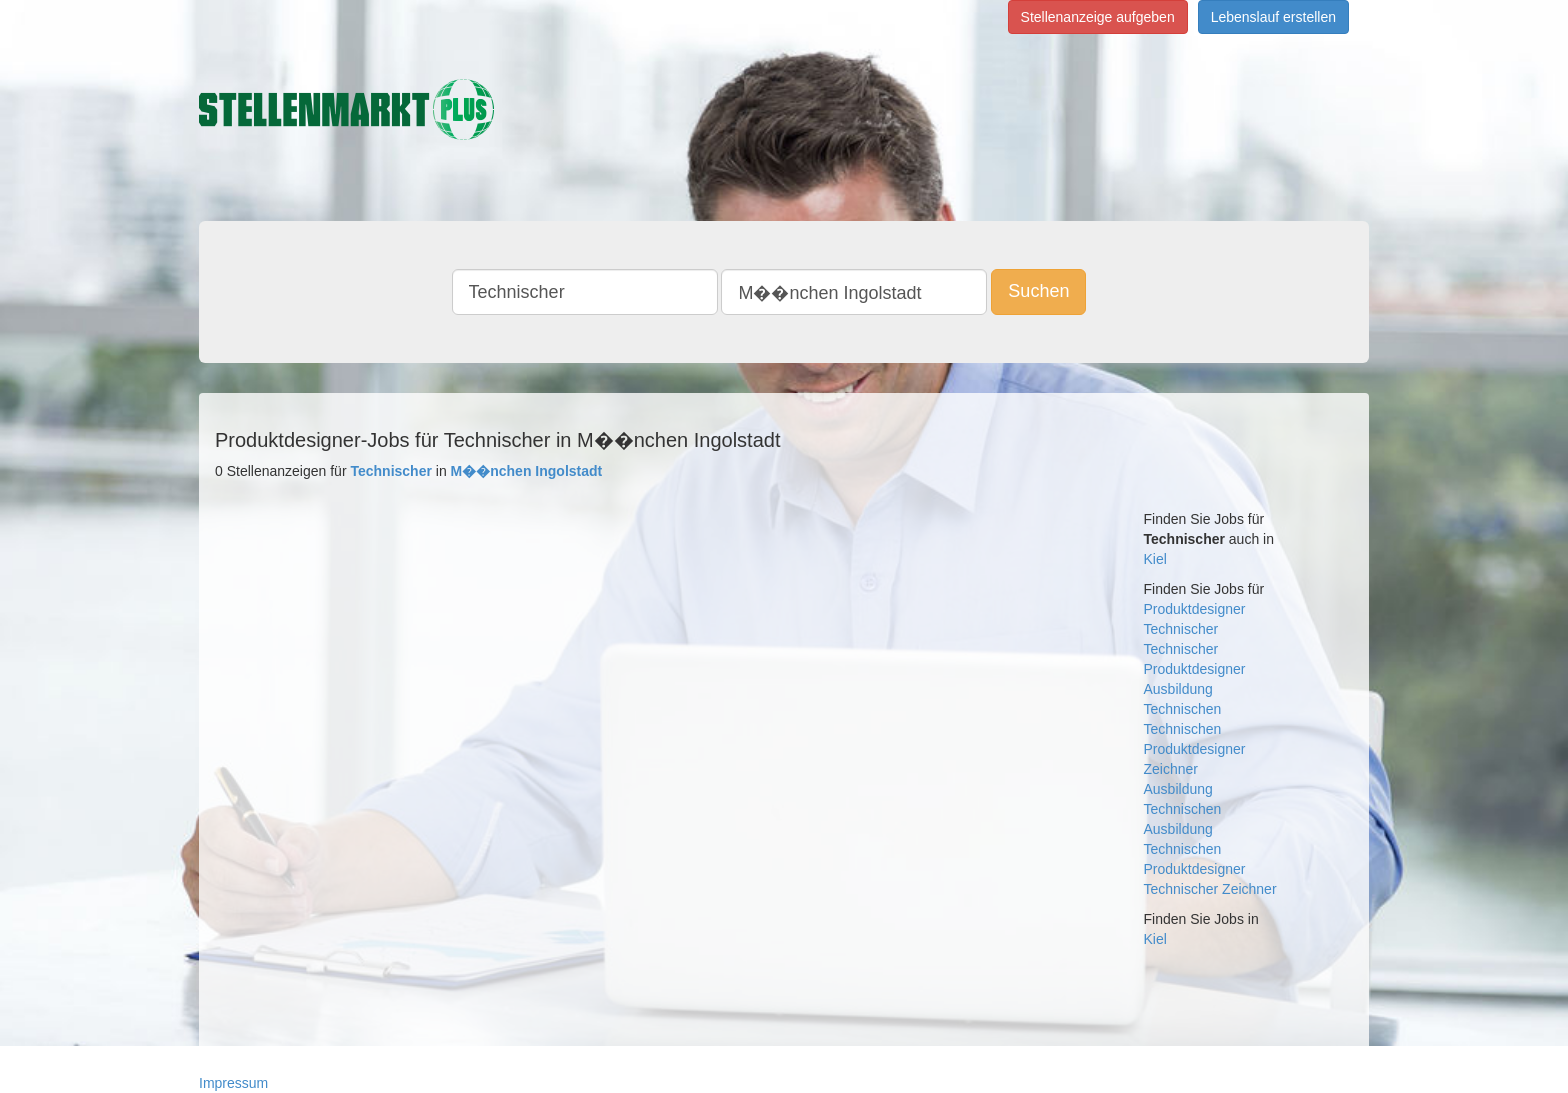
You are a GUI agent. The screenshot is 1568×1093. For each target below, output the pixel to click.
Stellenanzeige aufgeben (1098, 17)
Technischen (1183, 709)
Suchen (1038, 291)
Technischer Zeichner (1210, 889)
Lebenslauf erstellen (1273, 17)
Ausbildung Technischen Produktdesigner (1195, 849)
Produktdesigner (1195, 609)
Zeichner (1171, 769)
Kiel (1155, 559)
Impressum (233, 1083)
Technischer (1181, 629)
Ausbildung (1178, 689)
